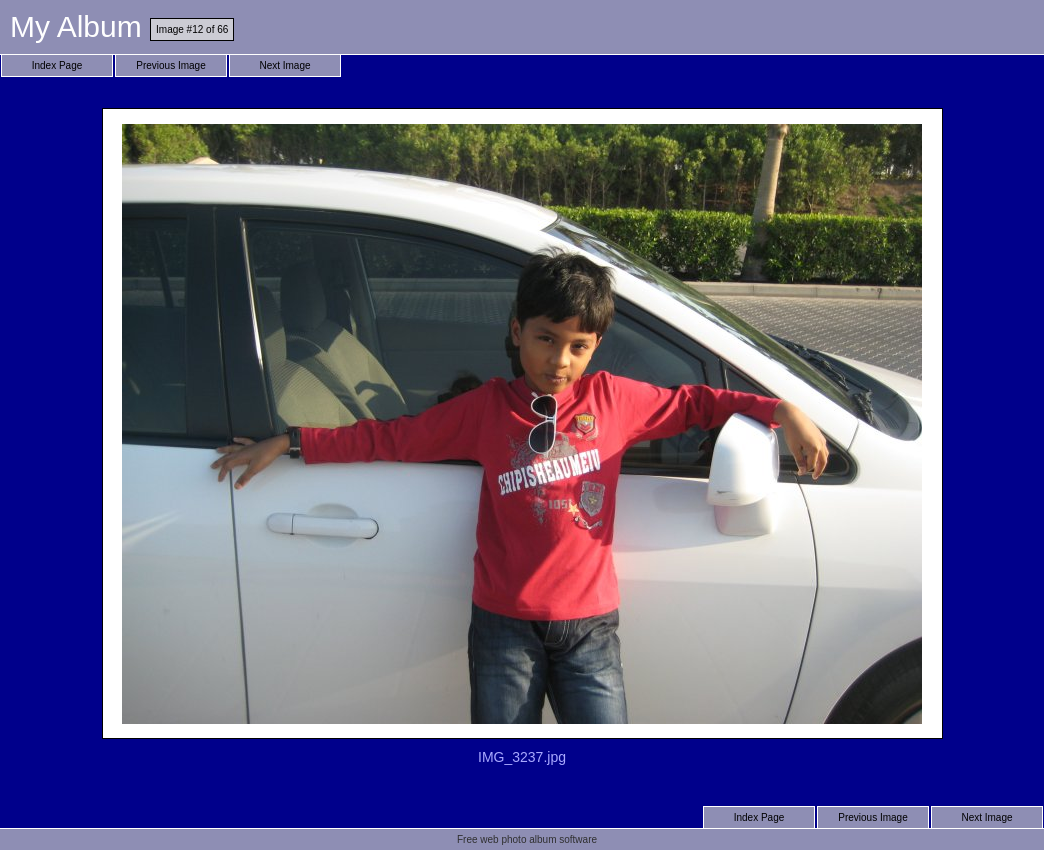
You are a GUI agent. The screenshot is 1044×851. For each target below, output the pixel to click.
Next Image (284, 65)
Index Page (57, 65)
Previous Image (170, 65)
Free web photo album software (527, 839)
